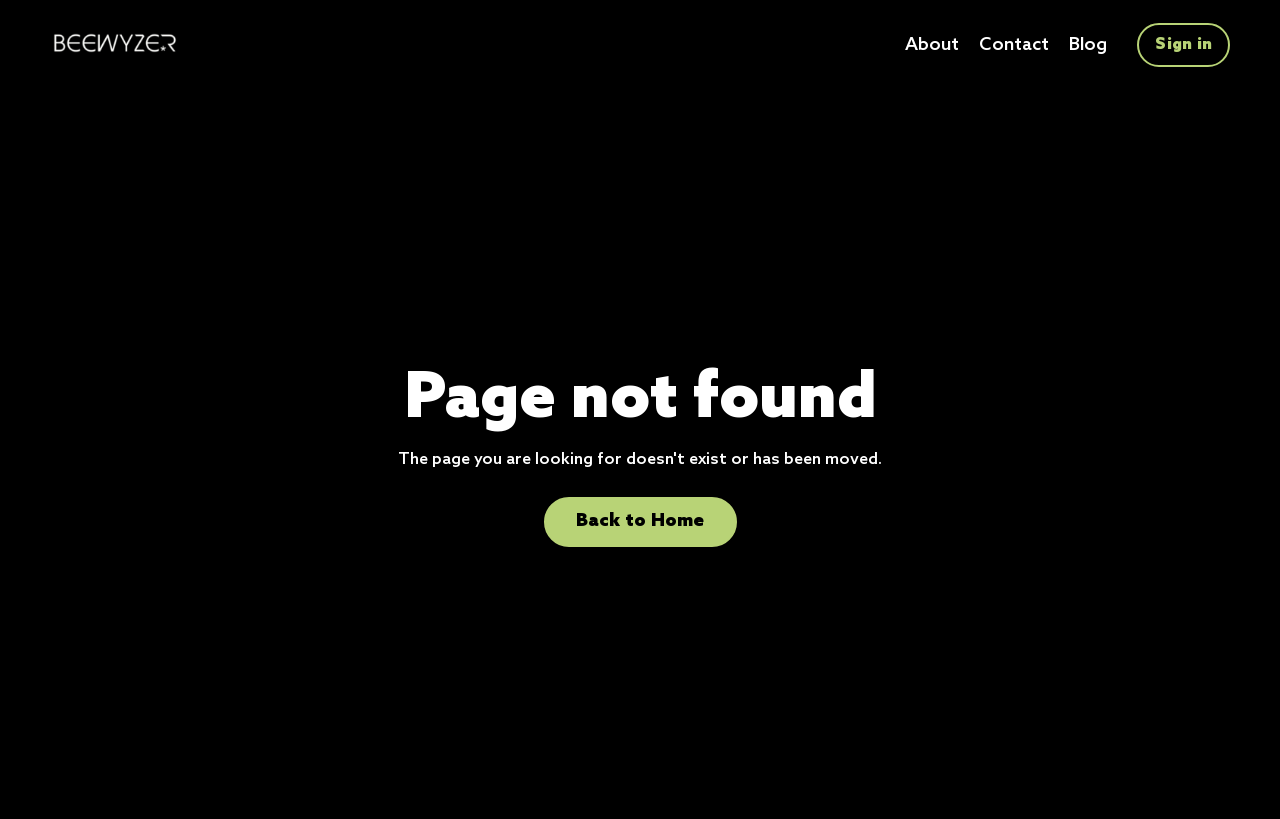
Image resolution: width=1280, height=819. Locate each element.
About (932, 45)
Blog (1088, 45)
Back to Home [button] (640, 521)
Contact (1014, 45)
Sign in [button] (1183, 44)
